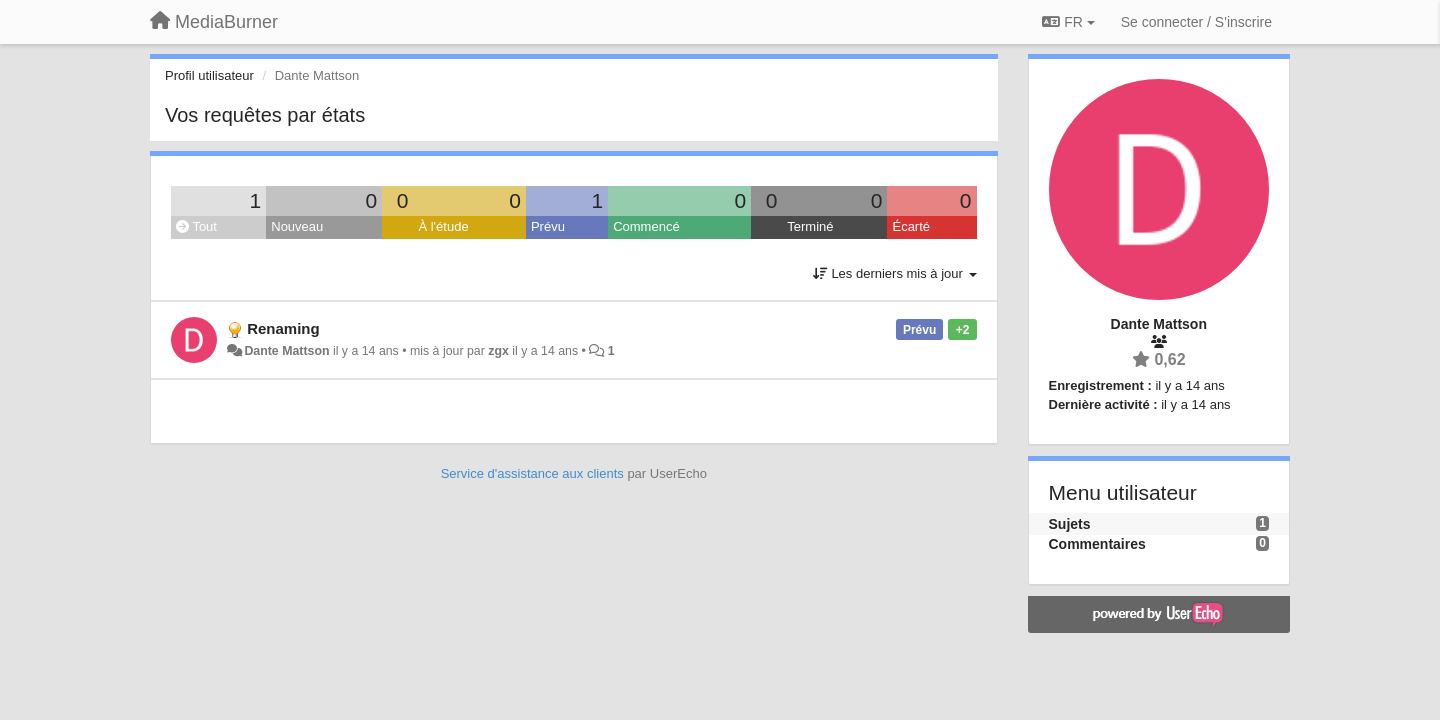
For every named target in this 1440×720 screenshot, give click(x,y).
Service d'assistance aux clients (532, 473)
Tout (196, 226)
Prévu (548, 226)
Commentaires (1097, 544)
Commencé (646, 226)
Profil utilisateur (209, 75)
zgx (498, 351)
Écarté (911, 226)
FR (1068, 22)
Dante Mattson (286, 351)
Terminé (810, 226)
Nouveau (297, 226)
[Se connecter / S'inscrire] (1196, 22)
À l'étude (443, 226)
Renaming (283, 328)
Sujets (1070, 524)
